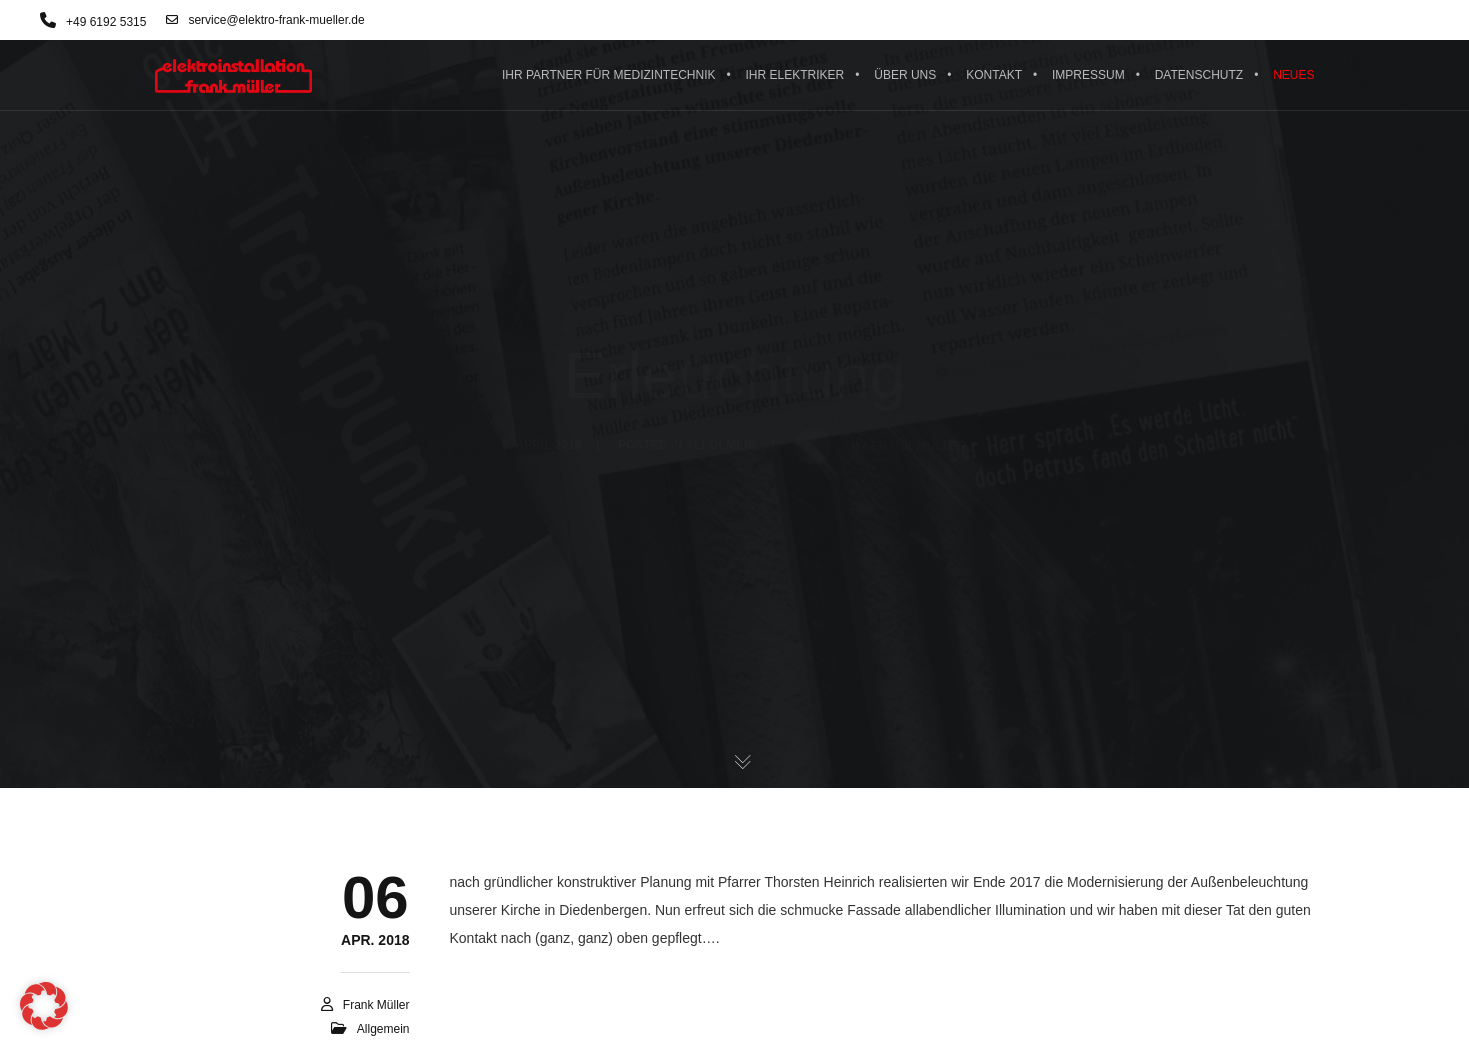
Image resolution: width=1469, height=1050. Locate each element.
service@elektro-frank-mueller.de (265, 20)
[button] (44, 1006)
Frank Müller (376, 1005)
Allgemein (383, 1029)
